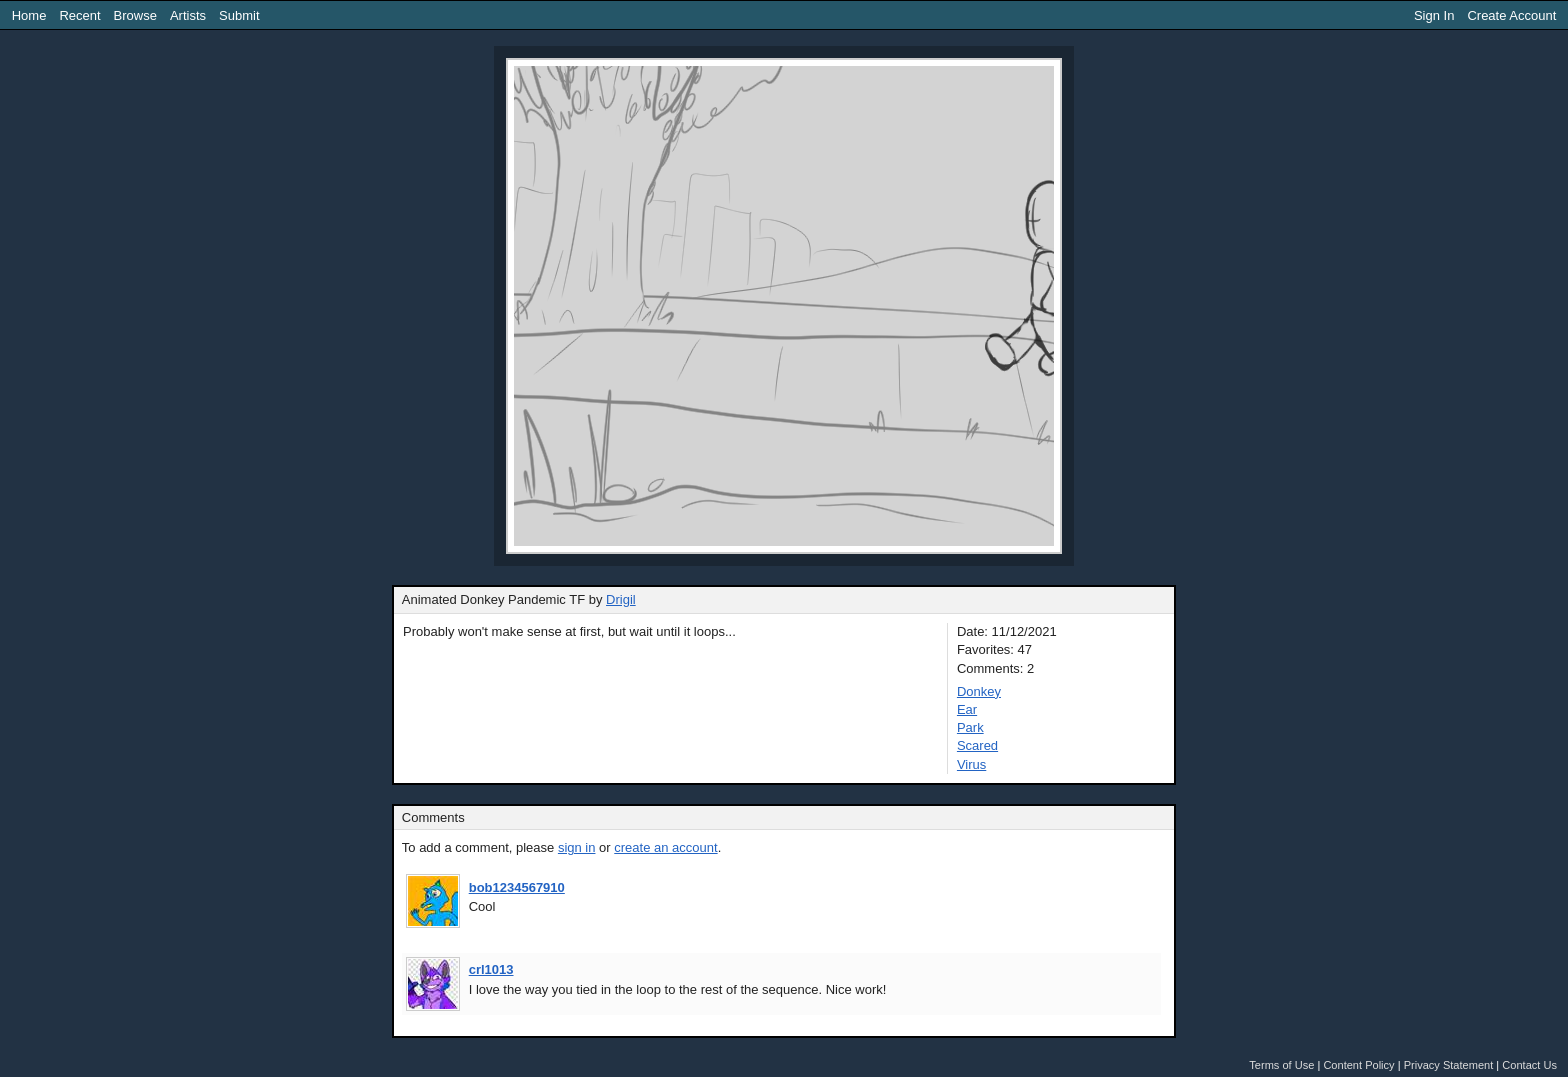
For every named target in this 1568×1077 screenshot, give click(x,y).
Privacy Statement (1449, 1065)
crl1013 (491, 969)
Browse (135, 15)
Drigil (621, 599)
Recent (79, 15)
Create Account (1511, 15)
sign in (577, 847)
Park (970, 727)
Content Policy (1358, 1065)
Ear (967, 709)
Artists (188, 15)
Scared (977, 745)
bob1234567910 (517, 887)
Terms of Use (1281, 1065)
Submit (239, 15)
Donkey (979, 691)
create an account (665, 847)
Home (29, 15)
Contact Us (1529, 1065)
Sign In (1434, 15)
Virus (971, 764)
